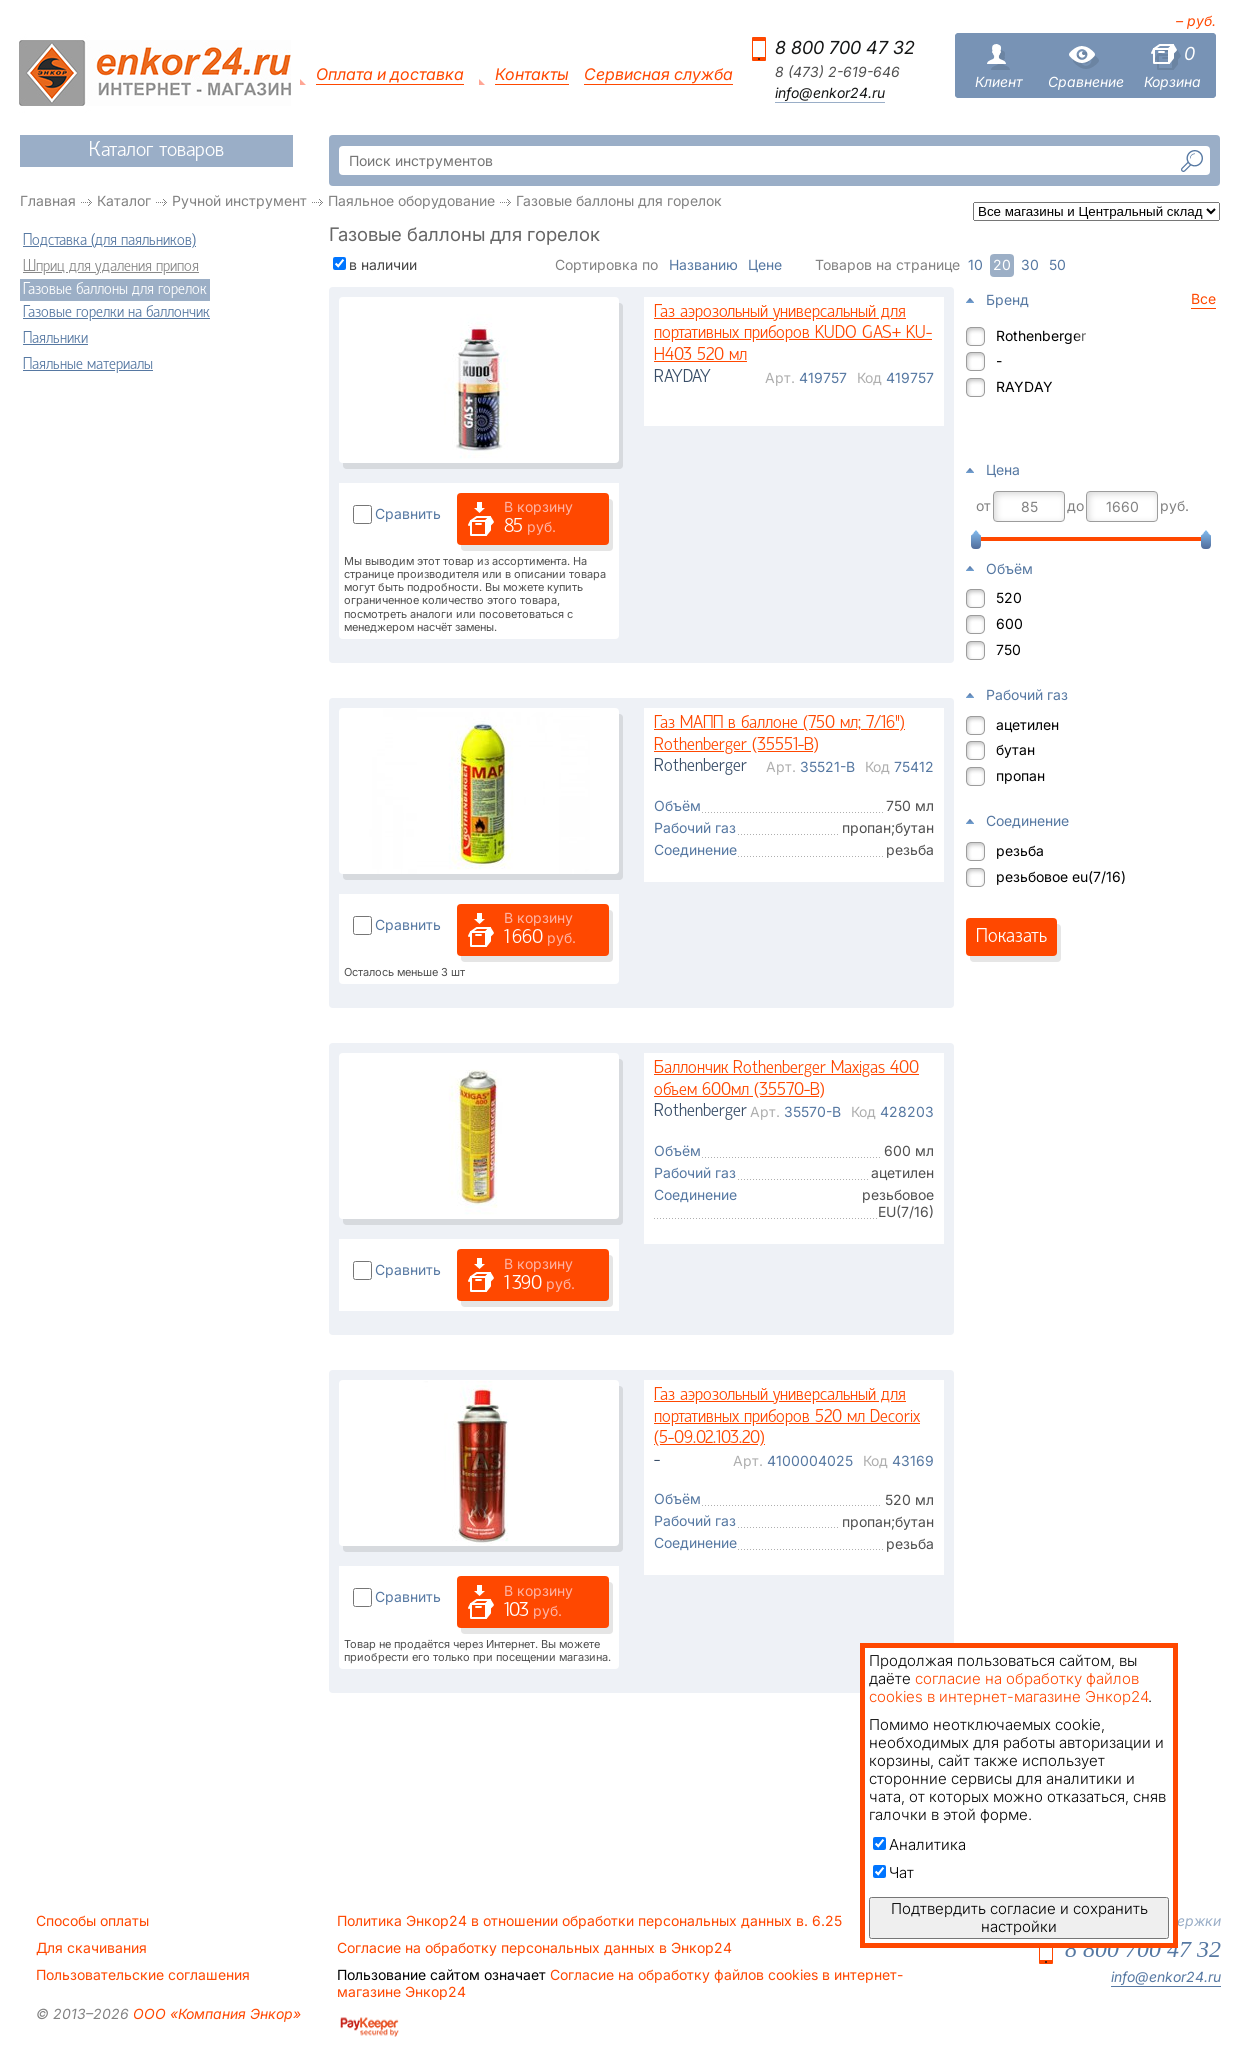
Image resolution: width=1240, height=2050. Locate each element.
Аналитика (919, 1844)
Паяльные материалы (88, 365)
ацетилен (1027, 724)
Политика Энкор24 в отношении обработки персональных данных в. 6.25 (589, 1921)
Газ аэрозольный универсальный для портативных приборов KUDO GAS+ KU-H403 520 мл (793, 334)
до (1075, 506)
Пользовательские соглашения (143, 1975)
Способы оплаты (92, 1921)
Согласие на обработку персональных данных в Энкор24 (534, 1948)
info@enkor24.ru (830, 93)
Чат (893, 1872)
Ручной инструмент (239, 200)
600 (1009, 623)
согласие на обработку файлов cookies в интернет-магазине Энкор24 (1008, 1687)
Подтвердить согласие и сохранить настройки (1019, 1917)
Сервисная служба (658, 74)
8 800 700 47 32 (845, 47)
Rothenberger (1041, 335)
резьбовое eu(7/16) (1061, 876)
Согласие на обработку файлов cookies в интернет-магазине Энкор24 (620, 1983)
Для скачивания (91, 1948)
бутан (1015, 749)
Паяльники (55, 339)
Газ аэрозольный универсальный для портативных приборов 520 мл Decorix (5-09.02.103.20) (787, 1417)
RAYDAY (1024, 386)
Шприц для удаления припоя (111, 267)
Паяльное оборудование (411, 200)
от (983, 506)
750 (1008, 649)
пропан (1020, 775)
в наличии (383, 264)
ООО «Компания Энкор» (215, 2013)
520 (1009, 597)
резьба (1020, 850)
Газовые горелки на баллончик (116, 313)
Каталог (124, 200)
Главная (48, 200)
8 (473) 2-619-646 (837, 72)
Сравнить (408, 513)
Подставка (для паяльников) (109, 241)
